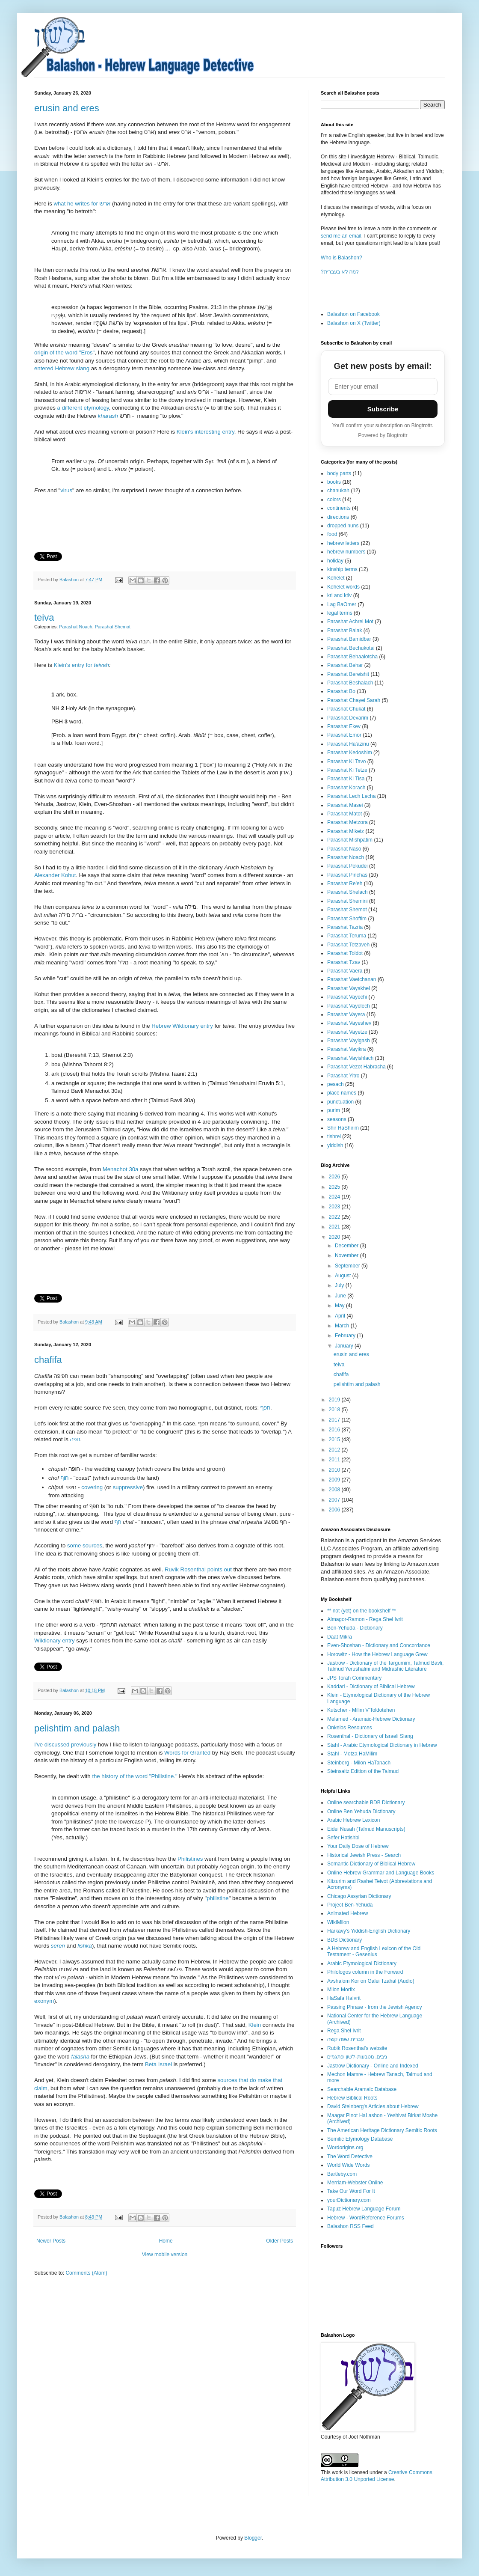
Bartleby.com (342, 2174)
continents (339, 508)
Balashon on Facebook (353, 314)
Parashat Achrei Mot (350, 622)
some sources (84, 1545)
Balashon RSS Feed (350, 2226)
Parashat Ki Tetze (347, 770)
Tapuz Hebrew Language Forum (363, 2209)
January (345, 1346)
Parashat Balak (344, 631)
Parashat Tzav (343, 962)
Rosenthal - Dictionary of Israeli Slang (370, 1736)
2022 (335, 1217)
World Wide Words (348, 2165)
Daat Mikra (339, 1637)
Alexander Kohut (55, 875)
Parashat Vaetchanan (351, 979)
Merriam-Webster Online (355, 2183)
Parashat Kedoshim (349, 753)
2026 (335, 1177)
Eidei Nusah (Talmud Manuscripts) (366, 1829)
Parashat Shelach (347, 892)
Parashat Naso (344, 849)
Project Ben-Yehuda (350, 1905)
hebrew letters (343, 543)
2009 (335, 1480)
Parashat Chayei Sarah (353, 700)
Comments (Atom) (86, 2273)
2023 (335, 1207)
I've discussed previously (65, 1744)
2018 (335, 1410)
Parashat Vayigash (348, 1041)
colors (334, 500)
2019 (335, 1400)
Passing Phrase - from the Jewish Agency (374, 2007)
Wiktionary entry (54, 1640)
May (340, 1306)
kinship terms (342, 569)
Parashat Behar (345, 665)
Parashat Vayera (346, 1014)
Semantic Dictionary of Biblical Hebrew (371, 1864)
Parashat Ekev (344, 726)
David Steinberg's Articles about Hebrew (373, 2106)
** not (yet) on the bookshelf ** (361, 1611)
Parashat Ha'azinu (348, 744)
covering (92, 1487)
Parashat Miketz (345, 831)
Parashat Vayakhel (348, 988)
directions (338, 517)
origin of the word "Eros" (64, 352)
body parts (339, 473)
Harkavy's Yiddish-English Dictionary (368, 1931)
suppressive (128, 1487)
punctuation (340, 1102)
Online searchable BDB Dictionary (366, 1803)
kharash (108, 416)
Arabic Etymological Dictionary (361, 1963)
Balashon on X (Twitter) (354, 323)
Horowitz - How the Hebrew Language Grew (377, 1654)
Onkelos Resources (349, 1728)
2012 (335, 1450)
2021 (335, 1227)
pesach (335, 1084)
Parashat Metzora (347, 822)
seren (58, 1945)
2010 (335, 1470)
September (348, 1266)
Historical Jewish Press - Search (364, 1855)
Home (166, 2241)
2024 (335, 1197)
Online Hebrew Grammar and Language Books (380, 1873)
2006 (335, 1510)
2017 (335, 1420)
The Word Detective (350, 2157)
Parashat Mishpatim (350, 840)
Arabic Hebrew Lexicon (353, 1820)
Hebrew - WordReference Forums (365, 2218)
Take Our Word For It (351, 2191)
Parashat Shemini (347, 901)
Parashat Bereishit (348, 674)
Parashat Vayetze (347, 1032)
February (346, 1336)
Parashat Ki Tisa (345, 779)
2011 (335, 1460)
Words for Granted (187, 1752)
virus (66, 490)
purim (333, 1110)
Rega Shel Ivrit (344, 2031)
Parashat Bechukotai (351, 648)
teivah (101, 665)
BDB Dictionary (344, 1940)
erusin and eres (66, 108)
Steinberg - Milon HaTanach (358, 1763)
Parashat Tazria (345, 927)
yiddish (335, 1145)
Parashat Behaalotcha (352, 657)
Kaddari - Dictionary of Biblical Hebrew (371, 1687)
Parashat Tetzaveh (348, 945)
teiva (44, 617)
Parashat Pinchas (347, 875)
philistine (217, 1898)
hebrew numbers (346, 552)
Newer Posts (50, 2241)
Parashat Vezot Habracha (356, 1067)
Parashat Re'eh (344, 883)
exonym (44, 2001)
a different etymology (83, 408)
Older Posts (279, 2241)
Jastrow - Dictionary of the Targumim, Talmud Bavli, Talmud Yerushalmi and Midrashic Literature (385, 1666)
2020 (335, 1237)
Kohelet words (343, 587)
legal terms (339, 613)
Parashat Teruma (346, 936)
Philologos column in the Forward (365, 1972)
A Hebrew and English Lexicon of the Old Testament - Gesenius (373, 1951)
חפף (265, 1407)
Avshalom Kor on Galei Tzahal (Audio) (370, 1981)
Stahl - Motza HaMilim (352, 1754)
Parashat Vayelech (348, 1006)
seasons (336, 1119)
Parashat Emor (344, 735)
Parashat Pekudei (347, 866)
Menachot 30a (121, 1169)
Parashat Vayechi (347, 997)
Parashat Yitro (343, 1076)
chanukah (338, 491)
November (347, 1255)
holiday (335, 561)
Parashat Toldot (345, 953)
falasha (80, 2056)
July (340, 1285)
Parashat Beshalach (350, 683)
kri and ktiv (339, 595)
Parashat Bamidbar (349, 639)
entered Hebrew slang (61, 368)
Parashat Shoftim (347, 919)
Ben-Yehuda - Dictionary (355, 1628)
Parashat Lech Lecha (351, 796)
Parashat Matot (344, 814)
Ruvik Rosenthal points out (198, 1569)
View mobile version (165, 2255)
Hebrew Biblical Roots (352, 2098)
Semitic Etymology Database (360, 2139)
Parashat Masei (345, 805)
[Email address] (383, 386)
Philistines (190, 1859)
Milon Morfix (341, 1990)
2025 (335, 1187)
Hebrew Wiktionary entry (182, 1026)
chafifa (48, 1359)
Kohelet (336, 578)
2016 (335, 1430)
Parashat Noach (75, 626)
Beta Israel (158, 2064)
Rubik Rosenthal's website (357, 2048)
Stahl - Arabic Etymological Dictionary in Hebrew (382, 1745)
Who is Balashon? (341, 258)
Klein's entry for (73, 665)
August (343, 1276)
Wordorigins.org (345, 2148)
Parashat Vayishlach (350, 1058)
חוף (65, 1478)
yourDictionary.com (349, 2200)
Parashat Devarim (347, 718)
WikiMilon (338, 1922)
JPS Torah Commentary (354, 1678)
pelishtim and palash (77, 1728)
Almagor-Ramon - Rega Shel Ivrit (365, 1619)
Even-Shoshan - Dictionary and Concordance (378, 1645)
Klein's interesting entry (205, 431)
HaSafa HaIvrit (344, 1998)
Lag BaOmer (341, 604)
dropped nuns (342, 526)
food (332, 534)
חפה (75, 1439)
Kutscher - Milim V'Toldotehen (361, 1710)
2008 (335, 1490)
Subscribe (383, 409)
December (347, 1246)
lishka (84, 1945)
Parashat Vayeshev (349, 1023)
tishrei (334, 1136)
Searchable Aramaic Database (361, 2089)
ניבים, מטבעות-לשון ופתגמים (357, 2057)
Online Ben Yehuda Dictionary (361, 1812)
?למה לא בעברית (340, 272)
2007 (335, 1500)
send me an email (341, 236)
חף (118, 1522)
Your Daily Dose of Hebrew (358, 1846)
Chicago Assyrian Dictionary (359, 1896)
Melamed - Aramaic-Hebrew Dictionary (371, 1719)
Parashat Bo (341, 691)
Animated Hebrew (347, 1913)
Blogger (253, 2538)
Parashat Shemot (112, 626)
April (340, 1316)
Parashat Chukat (346, 709)
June (341, 1296)
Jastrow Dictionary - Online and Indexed (372, 2066)
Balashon (69, 579)
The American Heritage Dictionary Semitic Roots (382, 2130)
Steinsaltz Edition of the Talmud (363, 1771)
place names (341, 1093)
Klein (255, 2025)
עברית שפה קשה (345, 2039)
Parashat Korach (346, 788)
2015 (335, 1440)
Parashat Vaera (345, 971)
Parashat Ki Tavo (346, 761)
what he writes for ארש (81, 203)
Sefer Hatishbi (343, 1838)
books (334, 482)
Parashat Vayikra (346, 1049)
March (343, 1326)
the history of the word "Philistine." (134, 1776)
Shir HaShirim (343, 1128)
